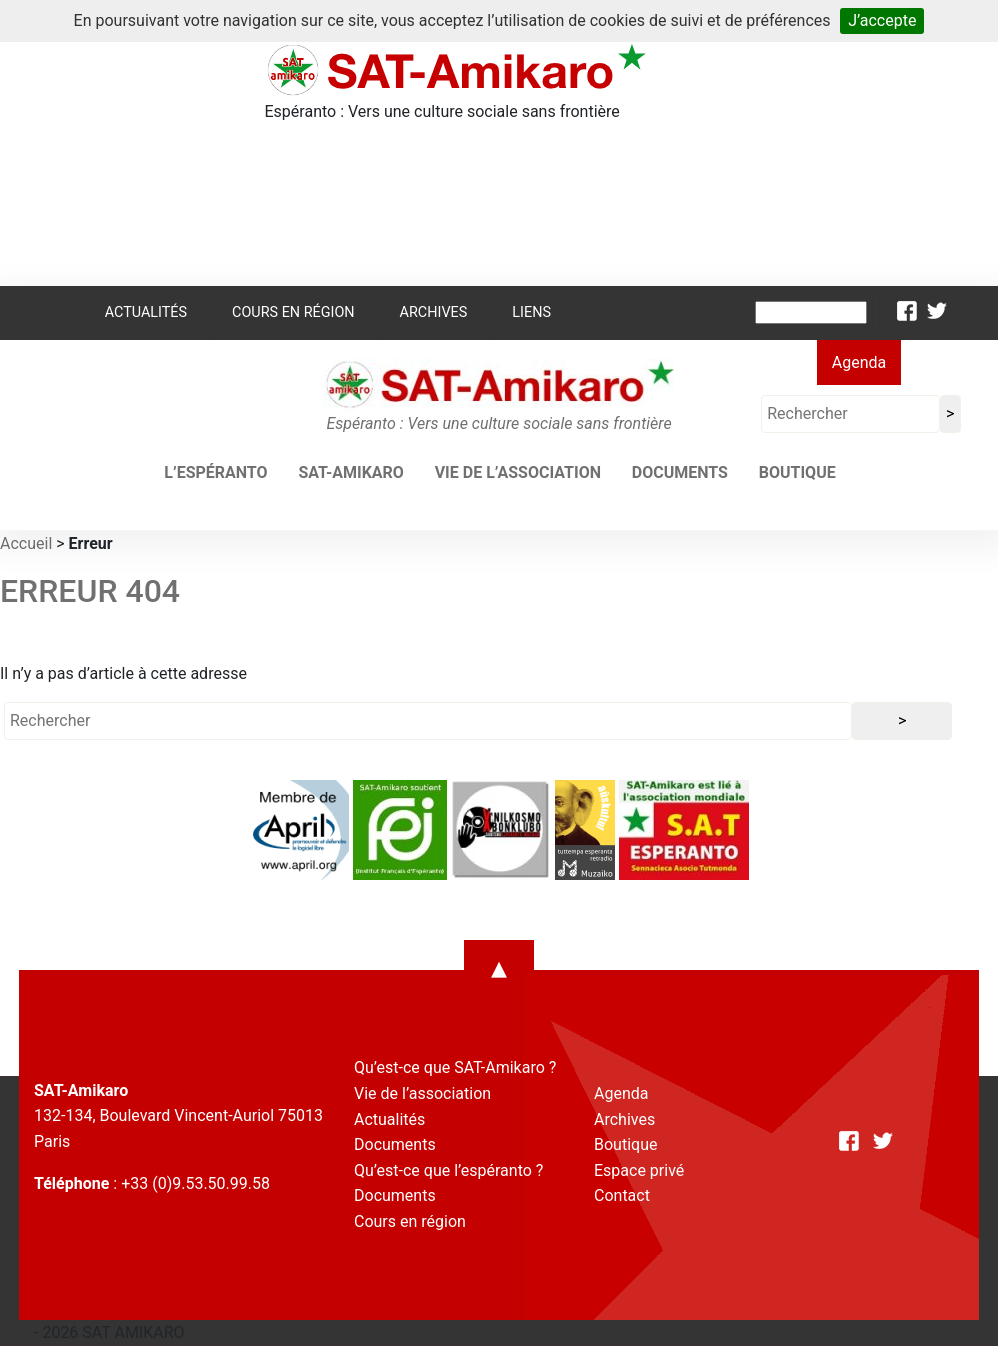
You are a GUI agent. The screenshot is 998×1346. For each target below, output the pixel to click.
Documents (680, 472)
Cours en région (293, 312)
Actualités (146, 312)
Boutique (797, 472)
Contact (622, 1195)
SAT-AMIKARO (350, 472)
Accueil (26, 543)
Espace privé (639, 1170)
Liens (531, 312)
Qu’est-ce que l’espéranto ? (448, 1170)
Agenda (859, 362)
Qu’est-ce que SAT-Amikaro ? (455, 1067)
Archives (434, 312)
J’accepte (882, 20)
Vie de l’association (518, 472)
